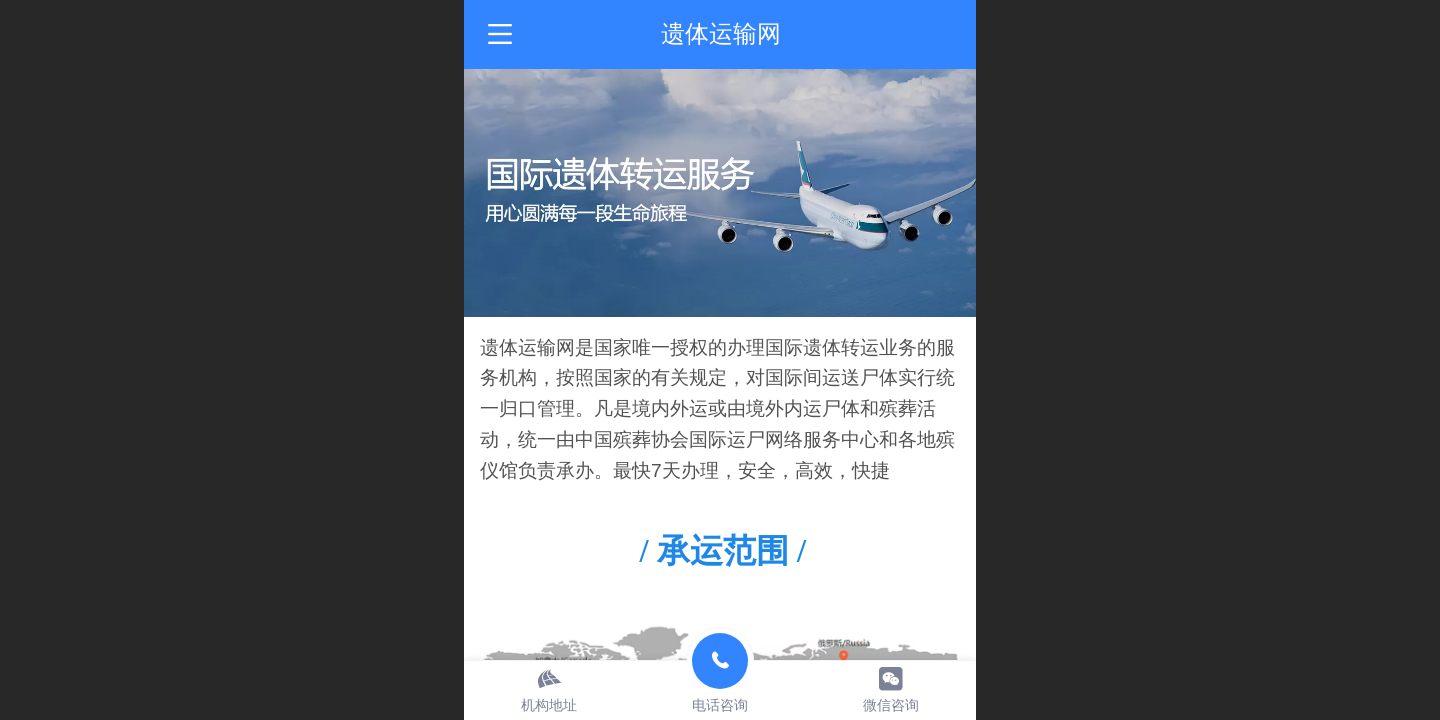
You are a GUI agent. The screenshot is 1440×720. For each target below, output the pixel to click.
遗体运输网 (721, 33)
